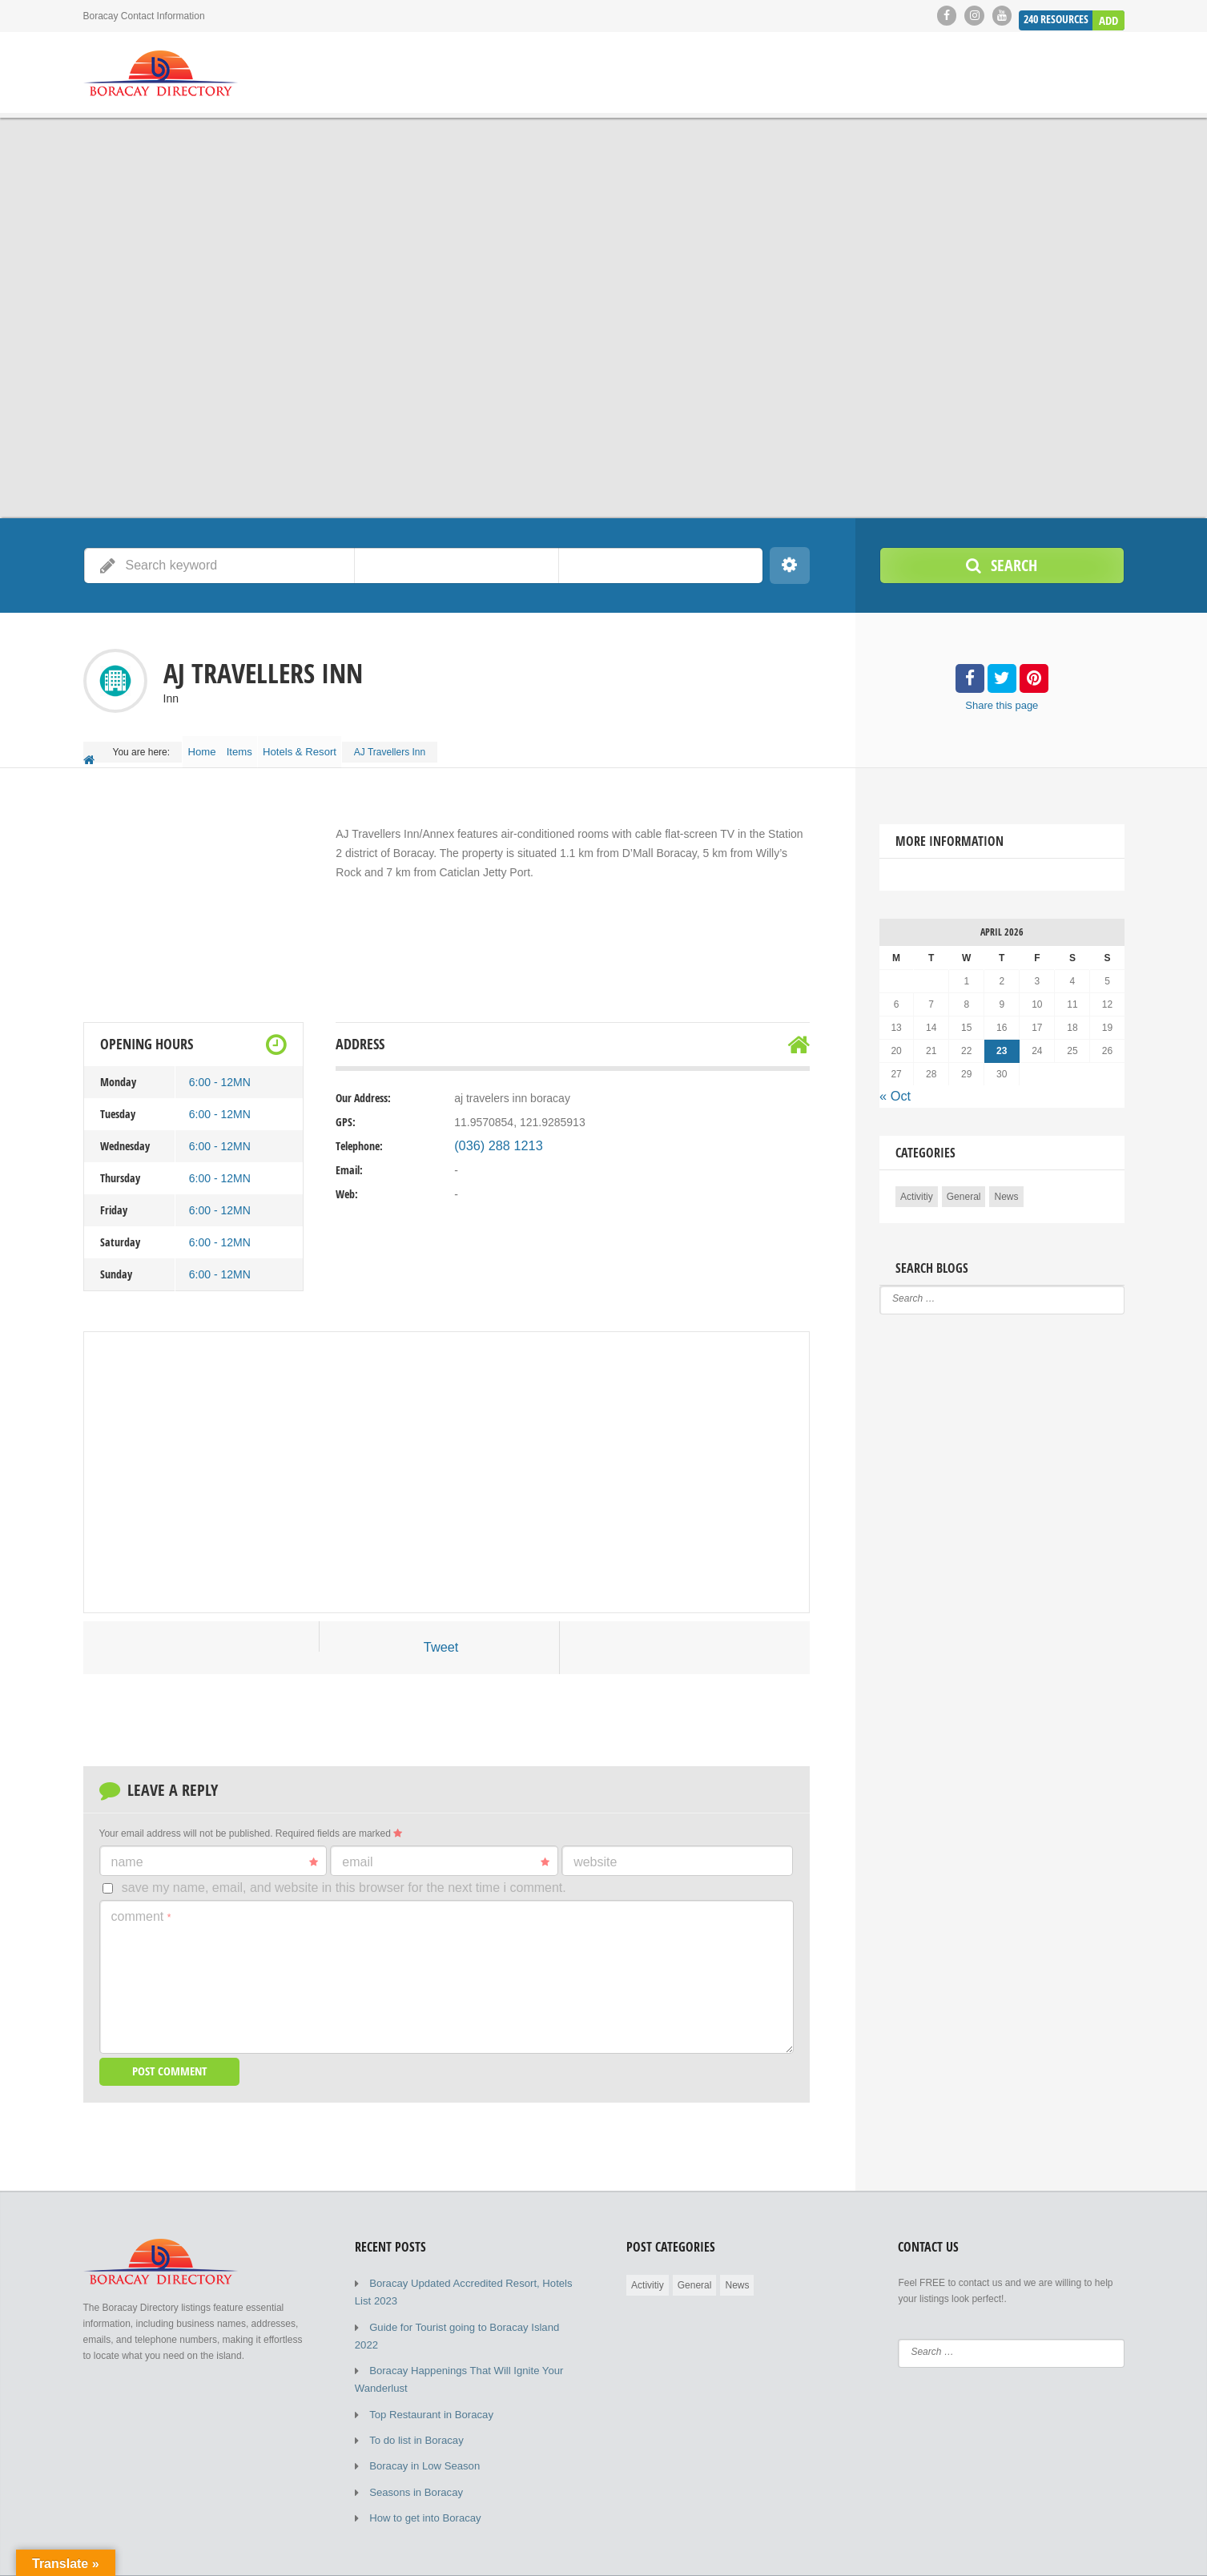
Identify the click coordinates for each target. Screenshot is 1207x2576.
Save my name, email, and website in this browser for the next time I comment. (344, 1876)
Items (256, 746)
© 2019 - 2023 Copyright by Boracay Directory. (182, 2552)
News (1006, 1183)
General (964, 1183)
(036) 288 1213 (492, 1135)
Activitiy (916, 1183)
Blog (968, 2552)
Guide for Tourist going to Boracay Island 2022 (468, 2310)
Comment (141, 1905)
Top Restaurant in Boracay (425, 2375)
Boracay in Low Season (419, 2423)
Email (445, 1850)
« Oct (892, 1084)
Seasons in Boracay (412, 2447)
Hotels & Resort (326, 746)
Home (207, 746)
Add (1109, 14)
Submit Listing (1031, 2552)
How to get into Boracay (420, 2471)
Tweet (441, 1637)
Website (595, 1850)
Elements (1104, 2552)
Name (215, 1850)
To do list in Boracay (412, 2399)
